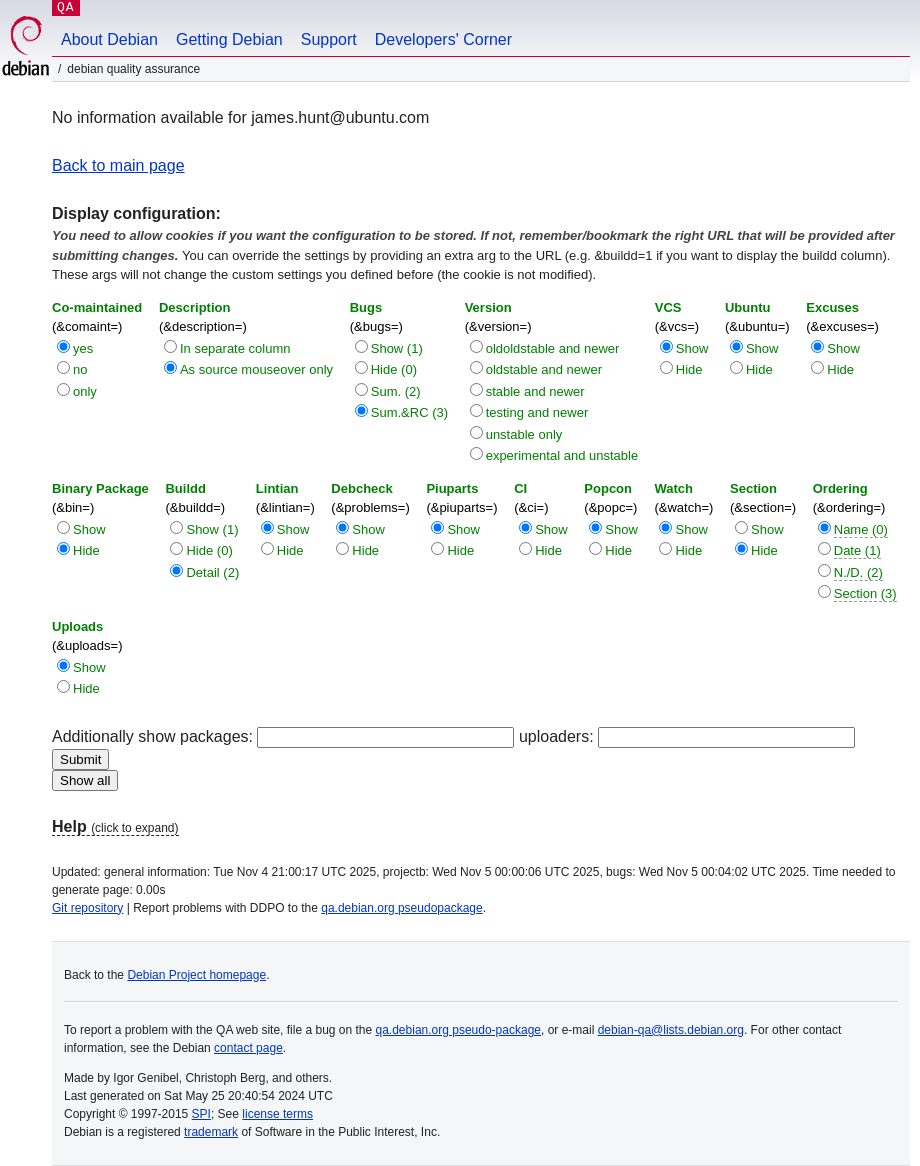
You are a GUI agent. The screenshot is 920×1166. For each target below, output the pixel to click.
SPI (201, 1114)
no (80, 369)
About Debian (109, 39)
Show (692, 348)
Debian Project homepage (196, 975)
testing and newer (537, 412)
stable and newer (535, 391)
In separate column (235, 348)
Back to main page (118, 165)
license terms (277, 1114)
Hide (689, 369)
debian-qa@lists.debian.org (671, 1030)
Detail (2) (212, 572)
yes (83, 348)
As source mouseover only (256, 369)
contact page (248, 1048)
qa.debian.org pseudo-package (458, 1030)
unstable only (524, 434)
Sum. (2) (396, 391)
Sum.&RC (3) (409, 412)
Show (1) (397, 348)
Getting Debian (229, 39)
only (85, 391)
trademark (211, 1132)
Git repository (87, 908)
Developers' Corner (443, 39)
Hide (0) (394, 369)
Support (329, 39)
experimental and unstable (562, 455)
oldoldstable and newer (553, 348)
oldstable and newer (544, 369)
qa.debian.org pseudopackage (401, 908)
